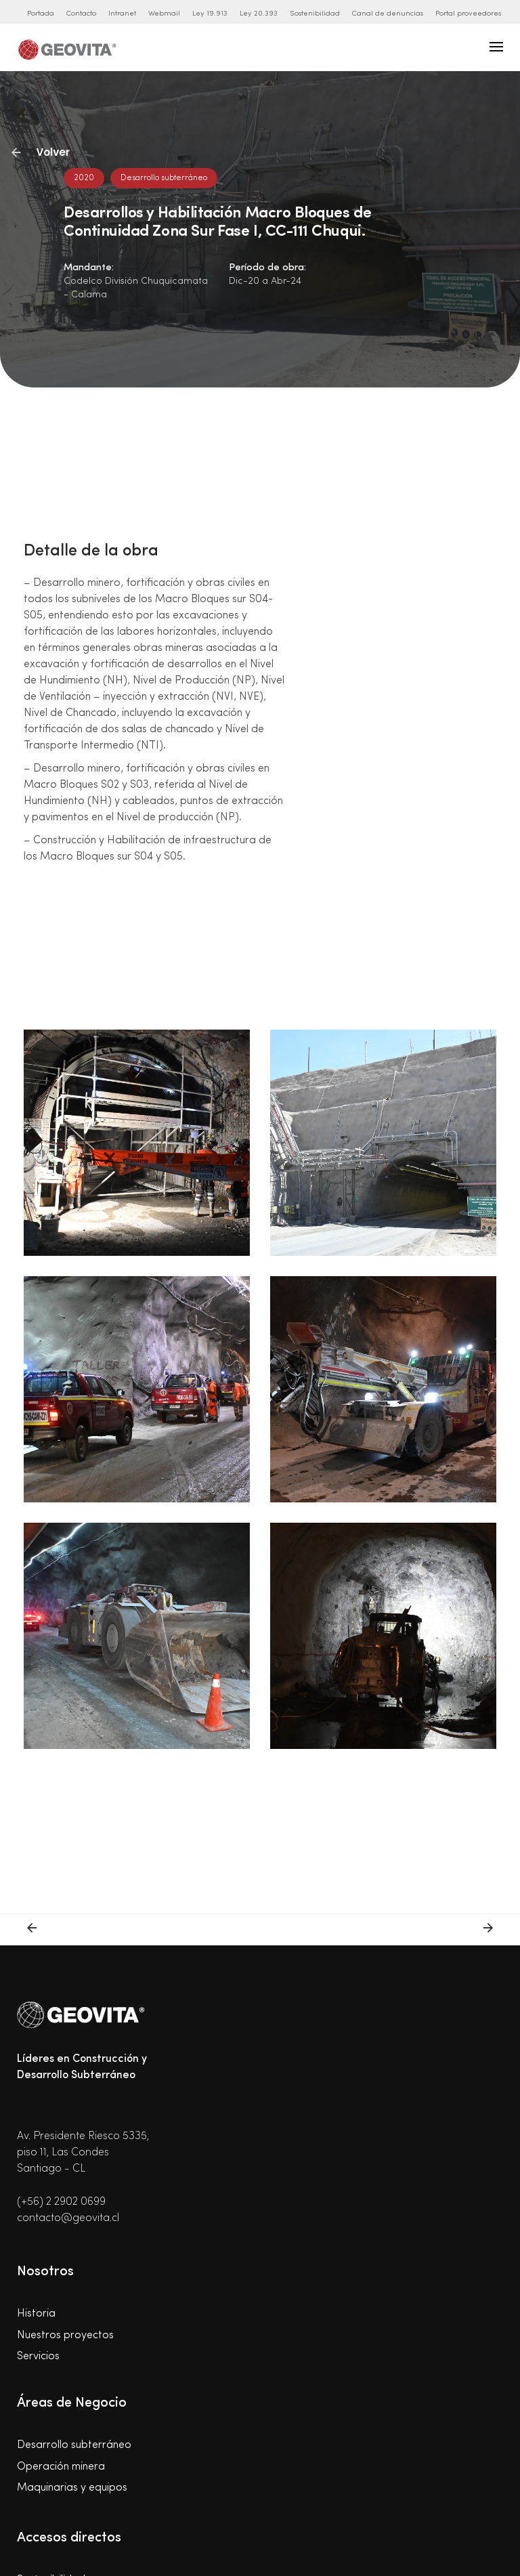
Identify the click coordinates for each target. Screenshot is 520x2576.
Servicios (38, 2356)
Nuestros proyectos (65, 2335)
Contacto (81, 14)
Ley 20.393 (259, 14)
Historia (36, 2313)
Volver (41, 152)
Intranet (122, 14)
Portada (40, 14)
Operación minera (61, 2467)
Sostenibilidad (315, 14)
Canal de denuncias (387, 14)
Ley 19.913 (210, 14)
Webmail (164, 14)
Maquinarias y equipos (72, 2488)
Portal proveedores (468, 14)
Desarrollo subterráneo (74, 2445)
